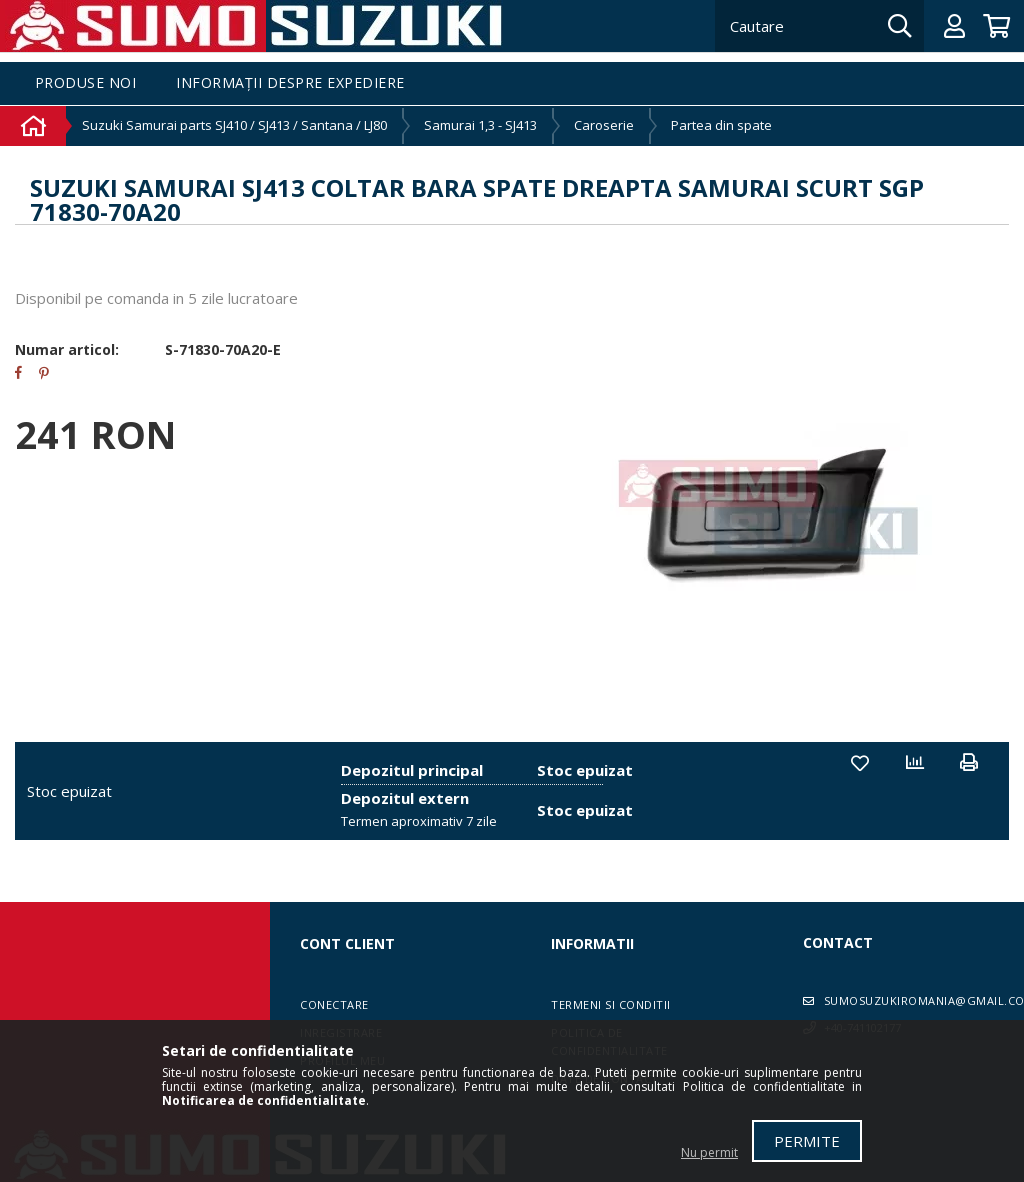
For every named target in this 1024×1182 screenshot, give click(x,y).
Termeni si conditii (611, 1004)
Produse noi (86, 83)
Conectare (334, 1004)
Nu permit (709, 1152)
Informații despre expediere (290, 83)
